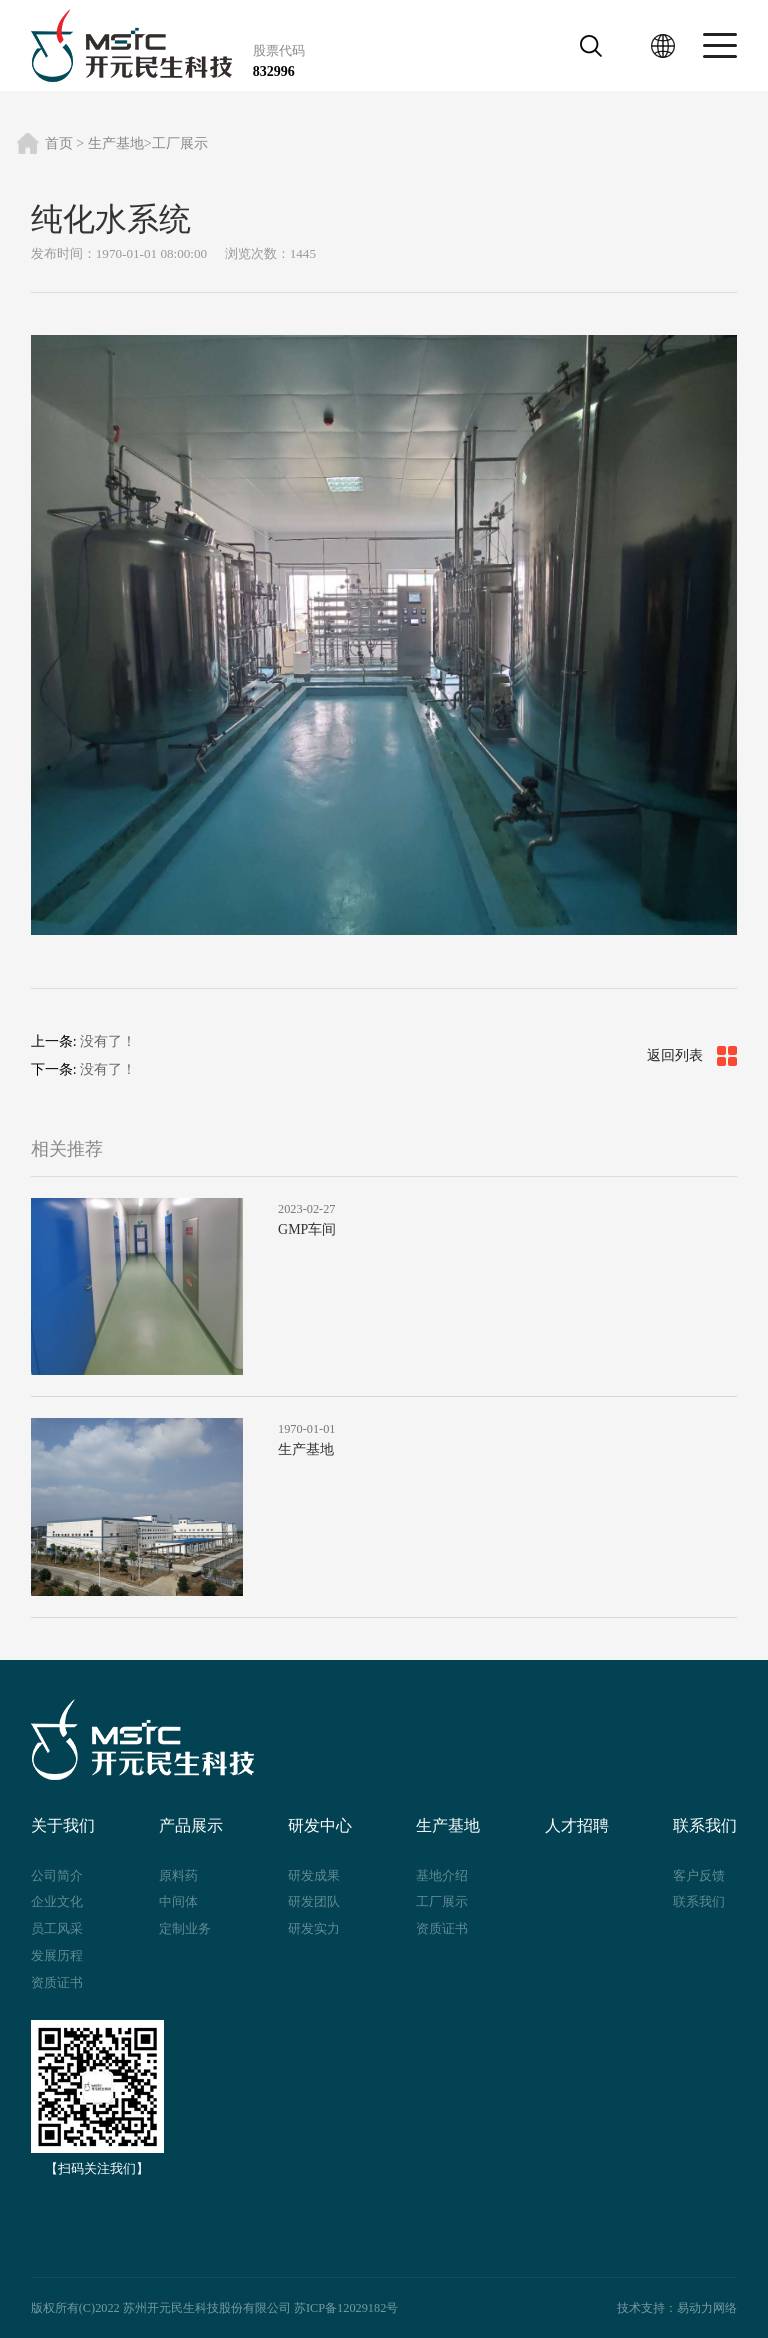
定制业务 (185, 1928)
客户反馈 (699, 1875)
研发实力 (314, 1928)
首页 (59, 143)
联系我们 (699, 1901)
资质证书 (57, 1982)
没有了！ (108, 1041)
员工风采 (57, 1928)
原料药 (178, 1875)
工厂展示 (180, 143)
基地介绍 (442, 1875)
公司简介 (57, 1875)
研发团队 (314, 1901)
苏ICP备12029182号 (346, 2308)
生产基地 (116, 143)
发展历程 (57, 1955)
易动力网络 (707, 2308)
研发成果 (314, 1875)
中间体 (178, 1901)
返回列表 (692, 1056)
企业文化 (57, 1901)
